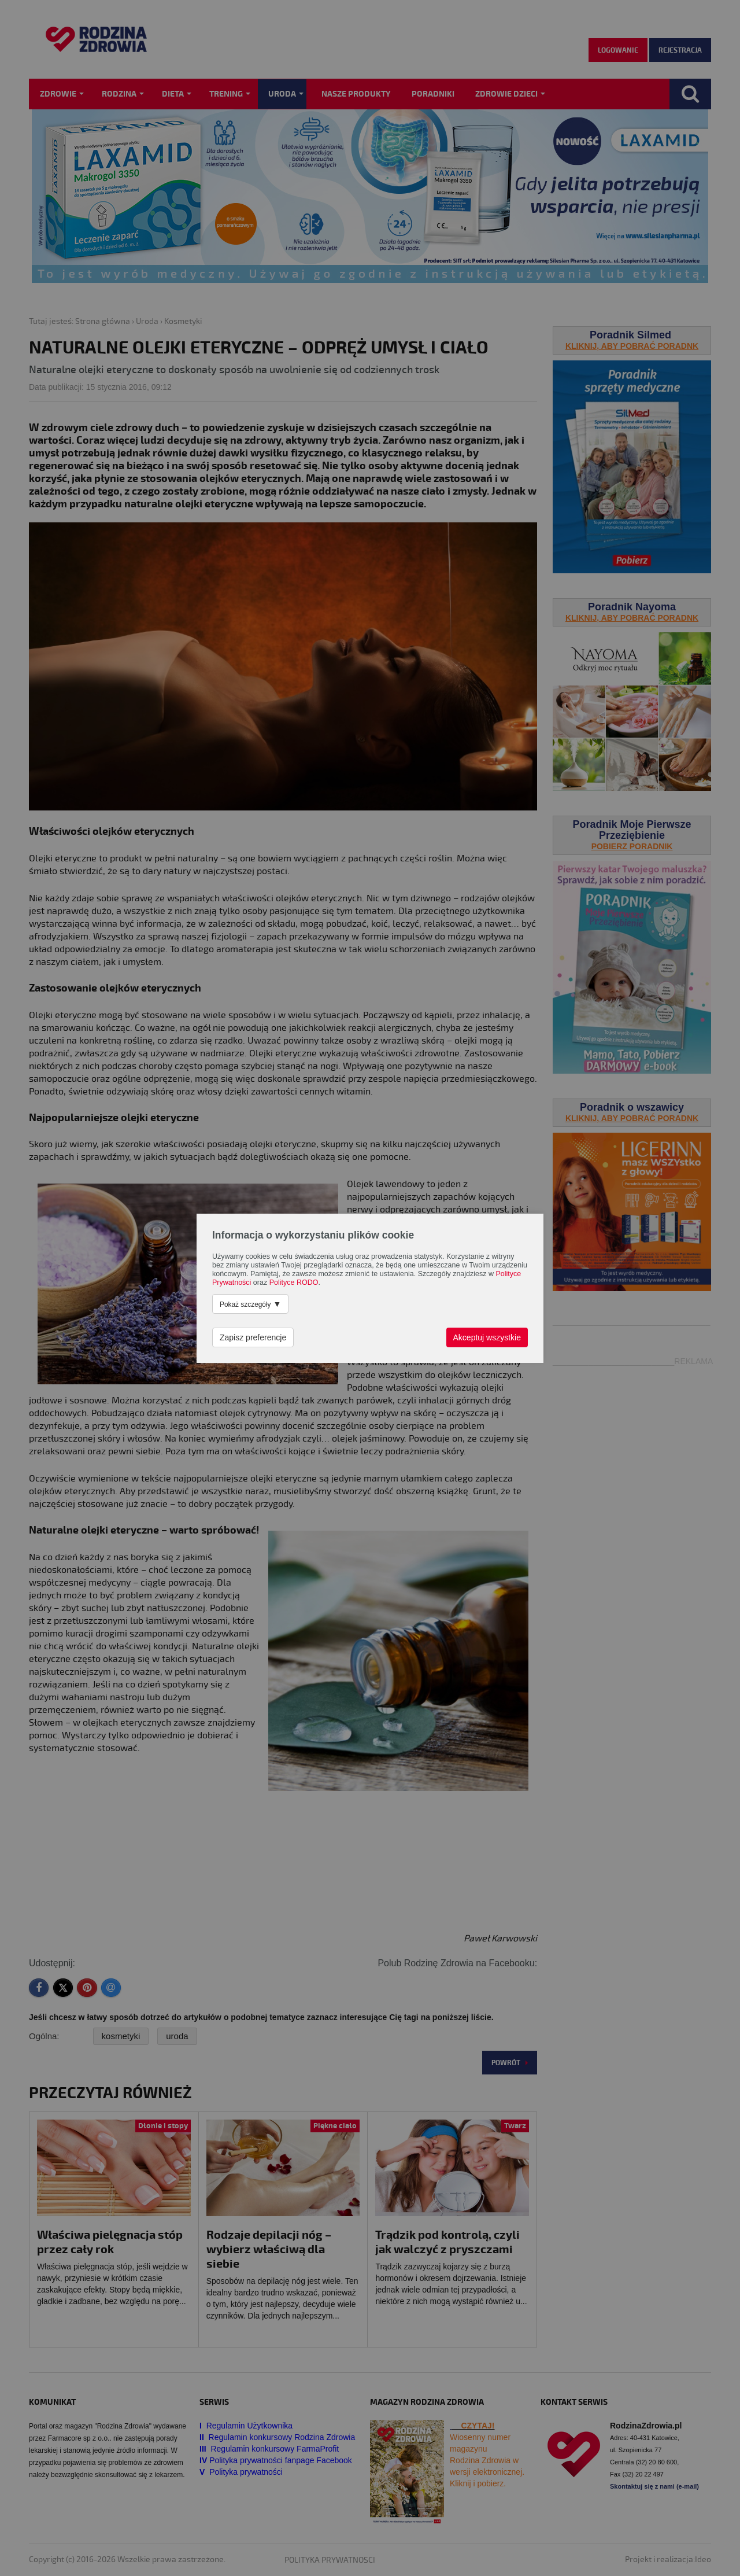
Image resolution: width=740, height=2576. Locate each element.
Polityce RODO (294, 1282)
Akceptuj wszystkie (487, 1337)
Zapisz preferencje (253, 1337)
